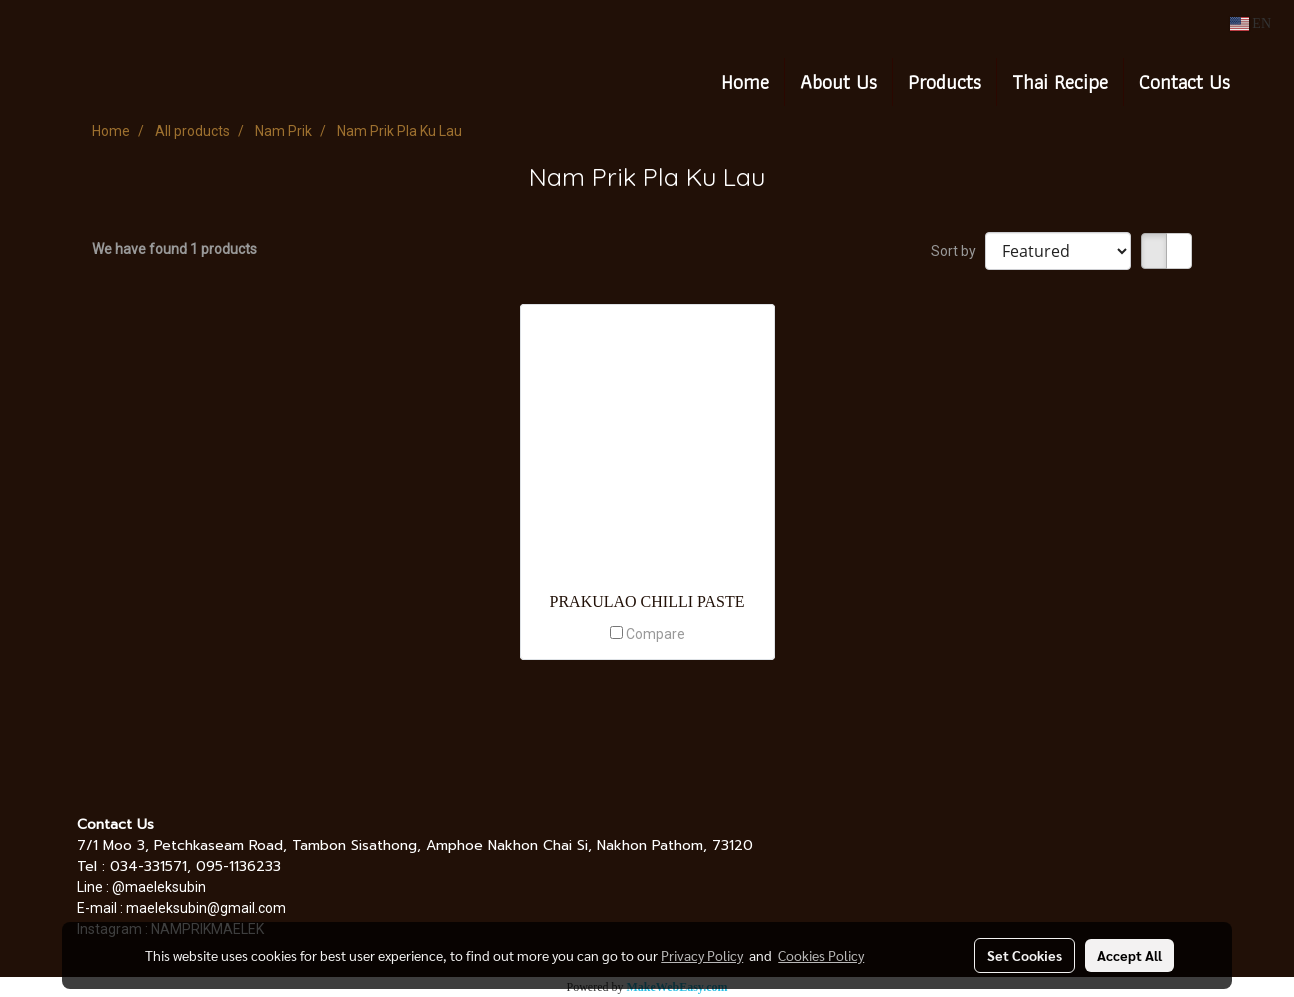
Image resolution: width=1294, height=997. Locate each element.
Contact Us (1184, 82)
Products (944, 82)
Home (745, 82)
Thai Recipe (1060, 82)
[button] (1263, 82)
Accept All (1129, 955)
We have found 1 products (174, 249)
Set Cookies (1024, 955)
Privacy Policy (702, 955)
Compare (655, 634)
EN (1250, 23)
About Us (838, 82)
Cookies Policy (821, 955)
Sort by (958, 251)
